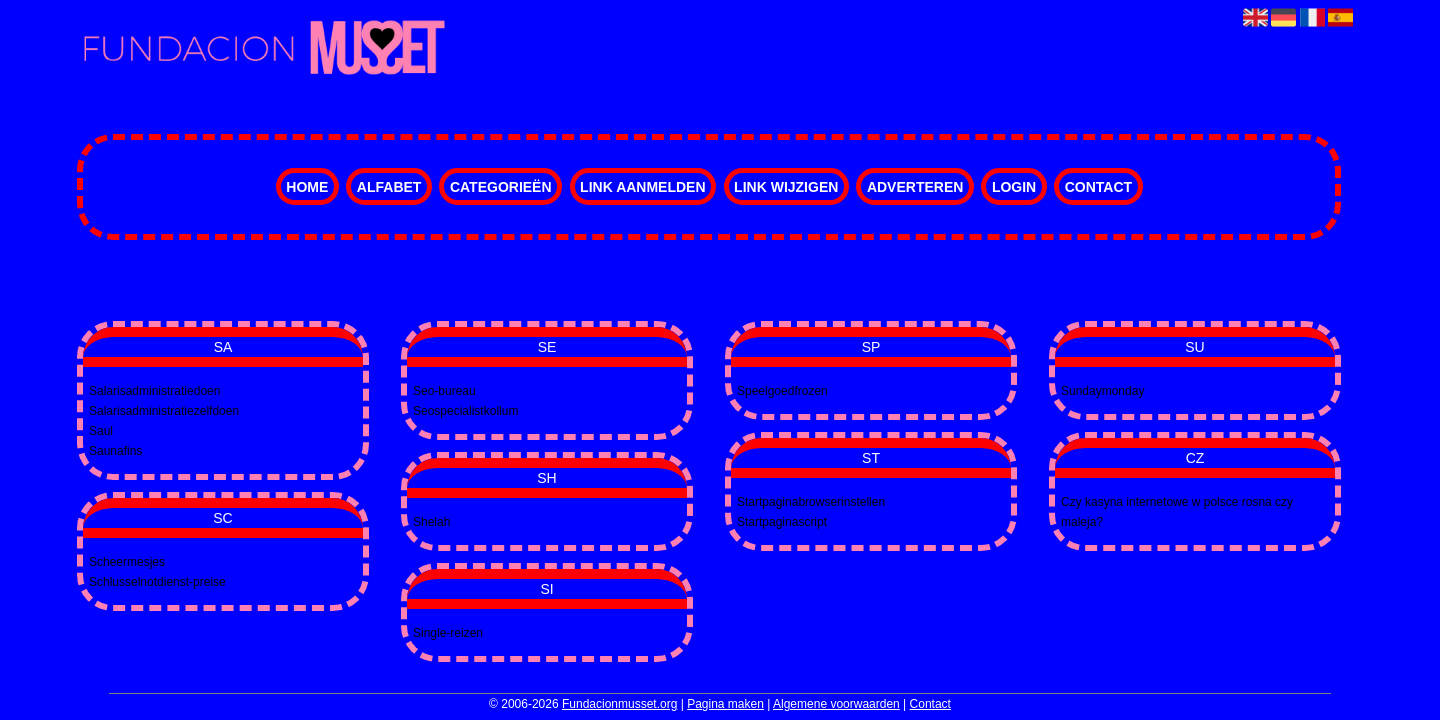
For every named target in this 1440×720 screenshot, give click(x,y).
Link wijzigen (786, 187)
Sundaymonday (1102, 391)
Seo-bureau (444, 391)
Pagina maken (725, 704)
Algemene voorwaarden (836, 704)
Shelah (431, 522)
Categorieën (501, 187)
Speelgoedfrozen (782, 391)
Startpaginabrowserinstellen (811, 502)
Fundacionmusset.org (619, 704)
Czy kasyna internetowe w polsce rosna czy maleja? (1177, 512)
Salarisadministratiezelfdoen (164, 411)
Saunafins (115, 451)
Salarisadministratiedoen (154, 391)
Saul (101, 431)
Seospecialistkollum (465, 411)
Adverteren (915, 187)
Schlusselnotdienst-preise (157, 582)
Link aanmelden (642, 187)
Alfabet (389, 187)
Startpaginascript (782, 522)
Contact (1098, 187)
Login (1014, 187)
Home (307, 187)
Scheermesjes (127, 562)
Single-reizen (448, 633)
